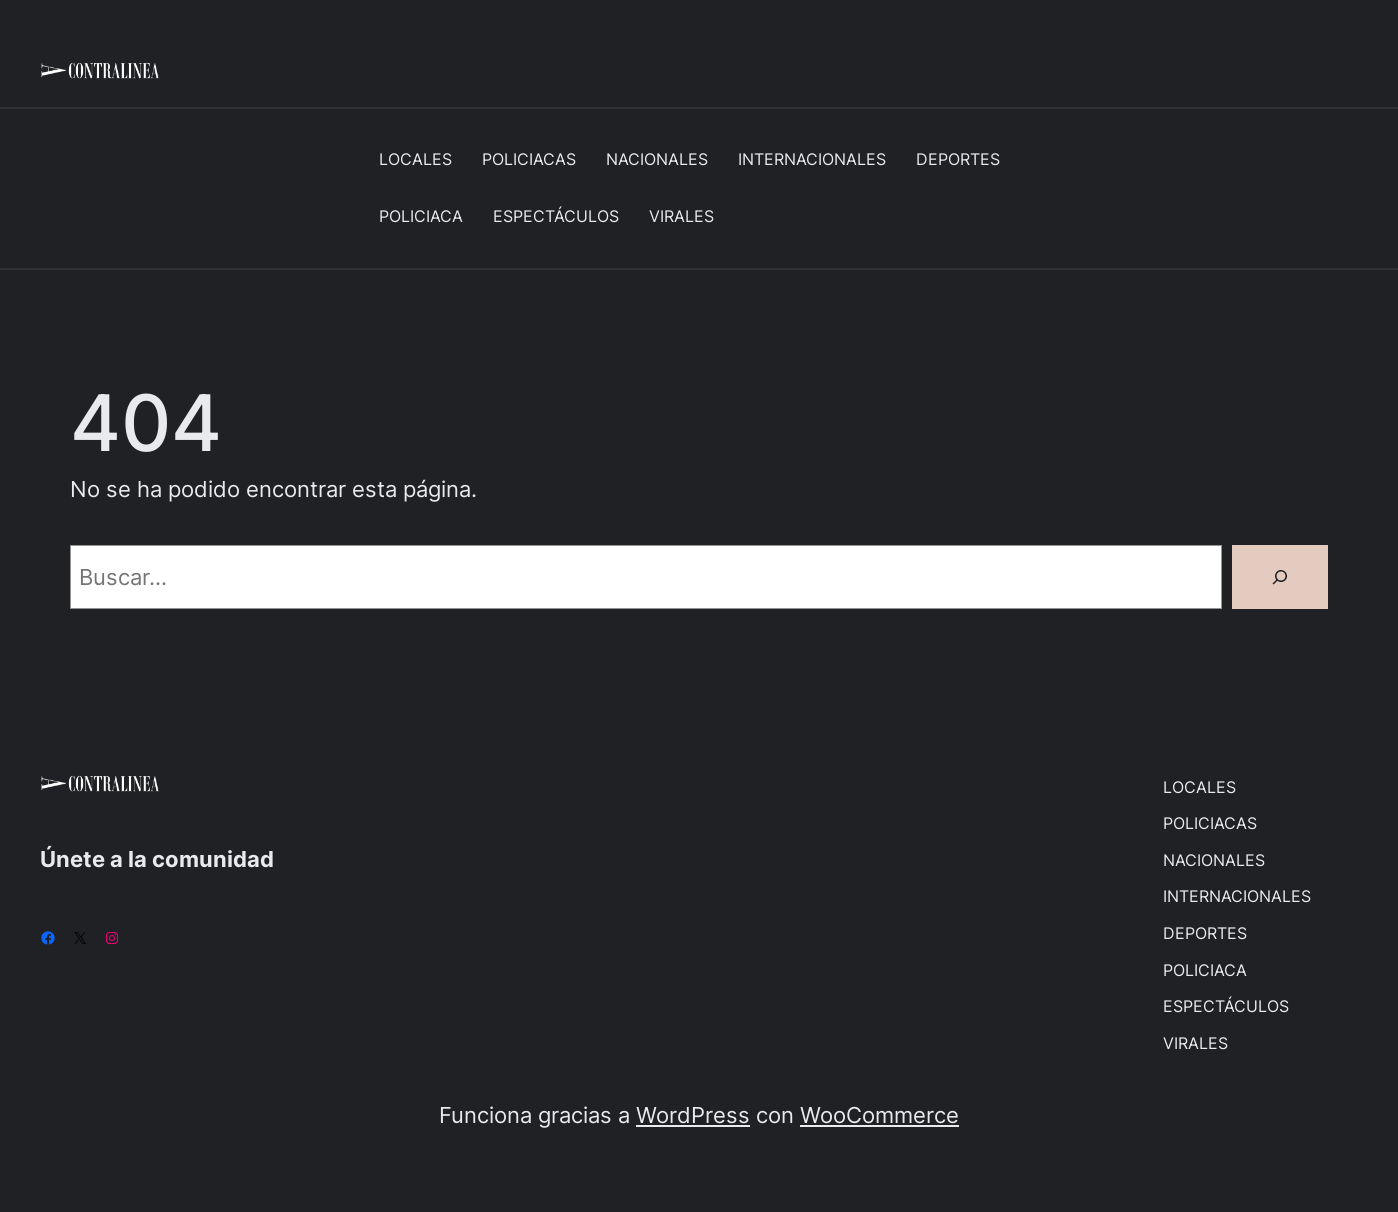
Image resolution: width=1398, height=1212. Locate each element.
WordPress (693, 1115)
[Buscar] (1280, 577)
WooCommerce (879, 1115)
